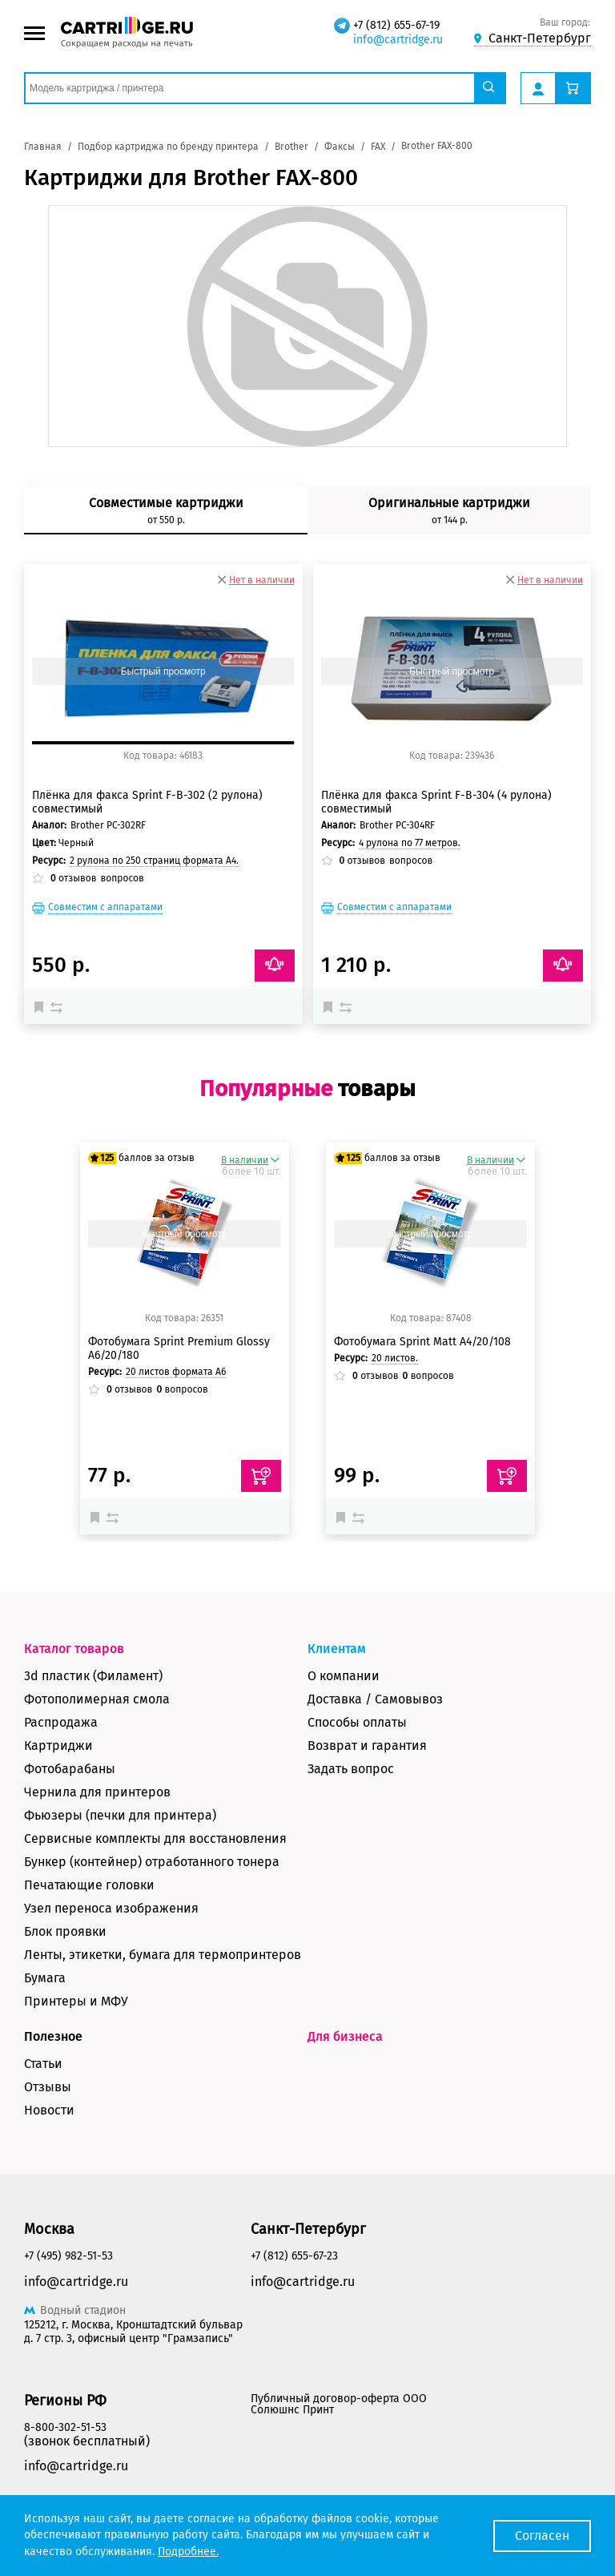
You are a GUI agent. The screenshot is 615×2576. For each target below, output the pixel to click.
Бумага (45, 1977)
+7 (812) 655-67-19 (396, 25)
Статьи (43, 2063)
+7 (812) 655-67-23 (294, 2256)
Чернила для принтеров (97, 1792)
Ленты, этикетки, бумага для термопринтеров (162, 1954)
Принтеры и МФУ (76, 2001)
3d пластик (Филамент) (93, 1675)
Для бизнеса (345, 2036)
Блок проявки (65, 1931)
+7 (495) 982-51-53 (68, 2256)
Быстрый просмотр (163, 671)
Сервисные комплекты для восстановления (155, 1838)
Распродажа (61, 1722)
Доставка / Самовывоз (375, 1699)
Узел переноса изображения (111, 1908)
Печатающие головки (89, 1885)
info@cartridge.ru (398, 39)
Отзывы (47, 2086)
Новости (49, 2110)
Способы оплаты (357, 1722)
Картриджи (58, 1745)
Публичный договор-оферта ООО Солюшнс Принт (339, 2404)
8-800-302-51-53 (65, 2427)
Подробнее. (188, 2551)
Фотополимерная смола (97, 1699)
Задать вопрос (351, 1768)
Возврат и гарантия (367, 1745)
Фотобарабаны (69, 1768)
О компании (344, 1675)
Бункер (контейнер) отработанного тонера (151, 1861)
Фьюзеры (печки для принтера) (120, 1815)
